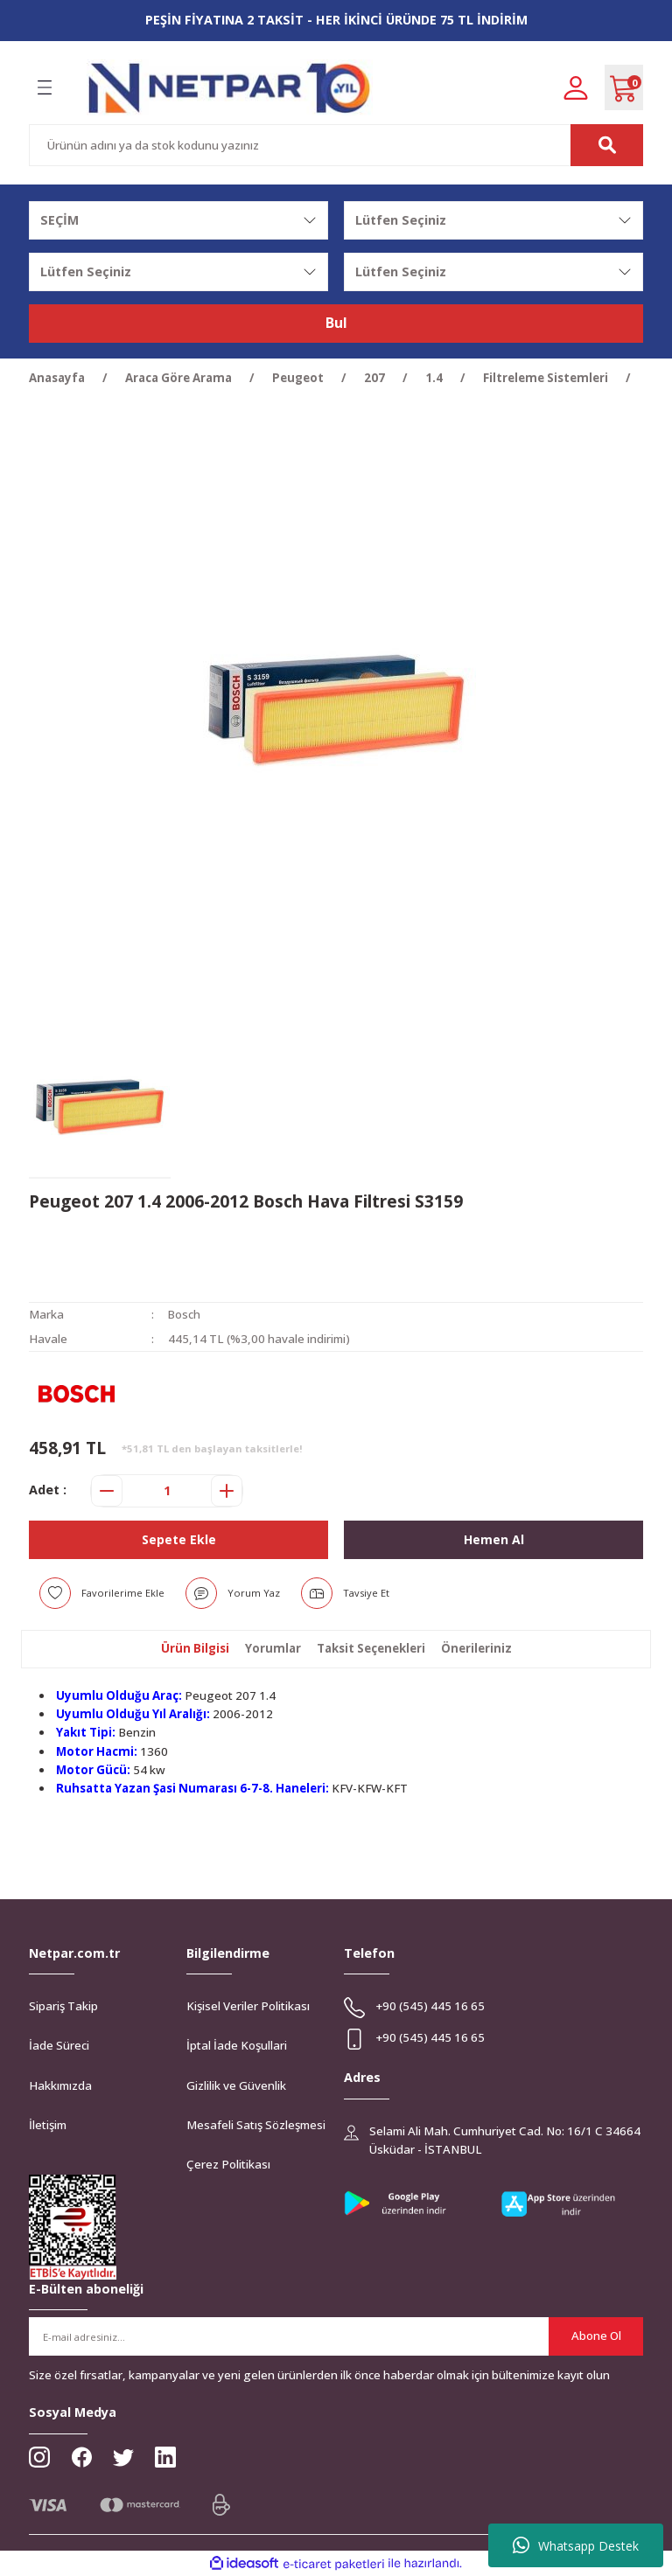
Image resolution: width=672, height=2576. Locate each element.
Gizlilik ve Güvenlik (236, 2085)
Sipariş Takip (63, 2006)
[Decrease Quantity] (106, 1491)
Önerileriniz (476, 1648)
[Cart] (624, 87)
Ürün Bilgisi (195, 1648)
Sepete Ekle (178, 1538)
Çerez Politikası (228, 2164)
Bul (336, 323)
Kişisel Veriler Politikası (248, 2006)
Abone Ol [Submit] (596, 2335)
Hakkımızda (60, 2085)
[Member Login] (576, 87)
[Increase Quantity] (226, 1491)
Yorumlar (273, 1648)
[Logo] (230, 87)
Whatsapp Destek (576, 2545)
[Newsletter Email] (336, 2336)
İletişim (47, 2125)
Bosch (184, 1314)
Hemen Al (493, 1538)
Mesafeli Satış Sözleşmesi (256, 2125)
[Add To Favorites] (101, 1593)
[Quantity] (166, 1491)
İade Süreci (59, 2045)
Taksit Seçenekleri (371, 1648)
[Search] (336, 145)
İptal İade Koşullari (236, 2045)
